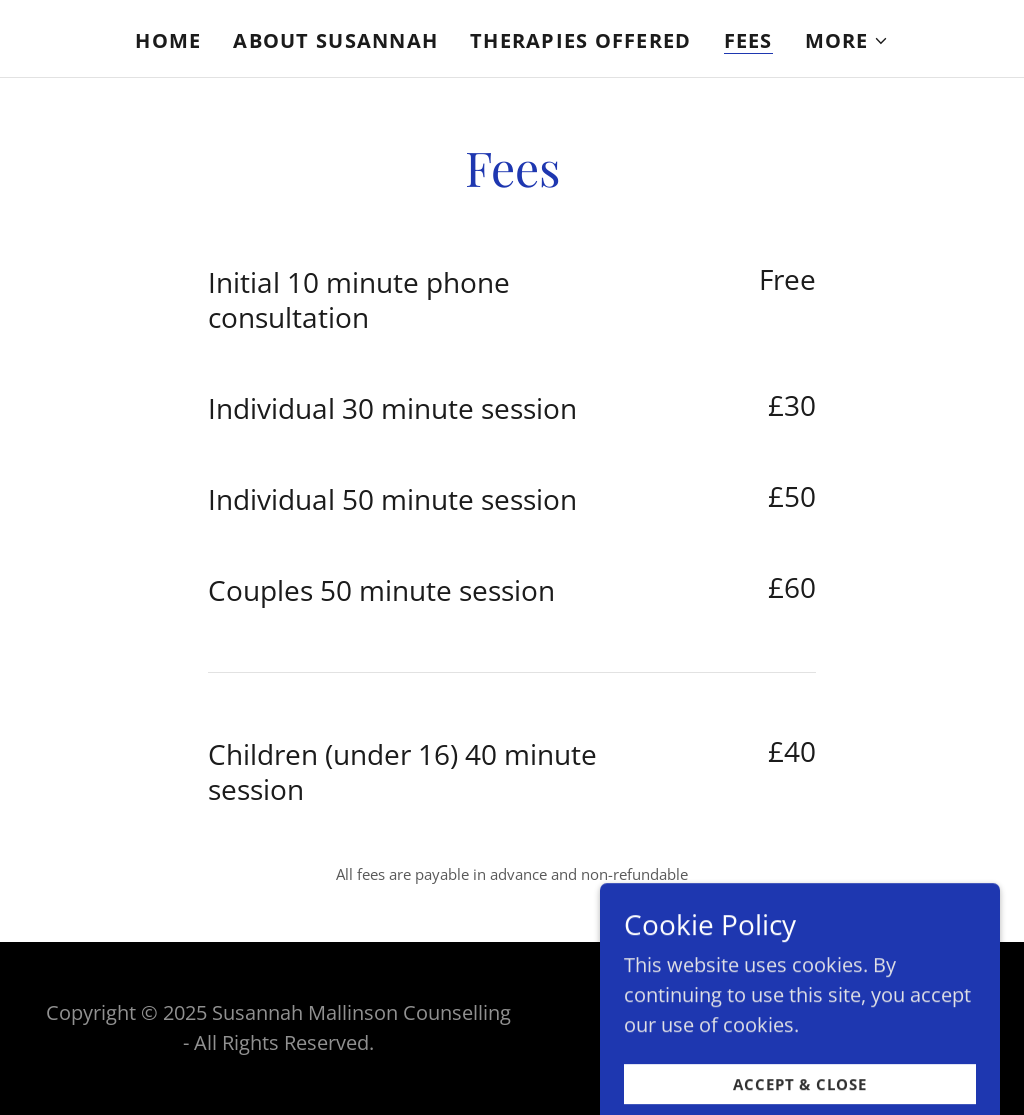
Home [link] (168, 40)
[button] (847, 41)
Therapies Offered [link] (580, 40)
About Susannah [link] (335, 40)
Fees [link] (748, 41)
